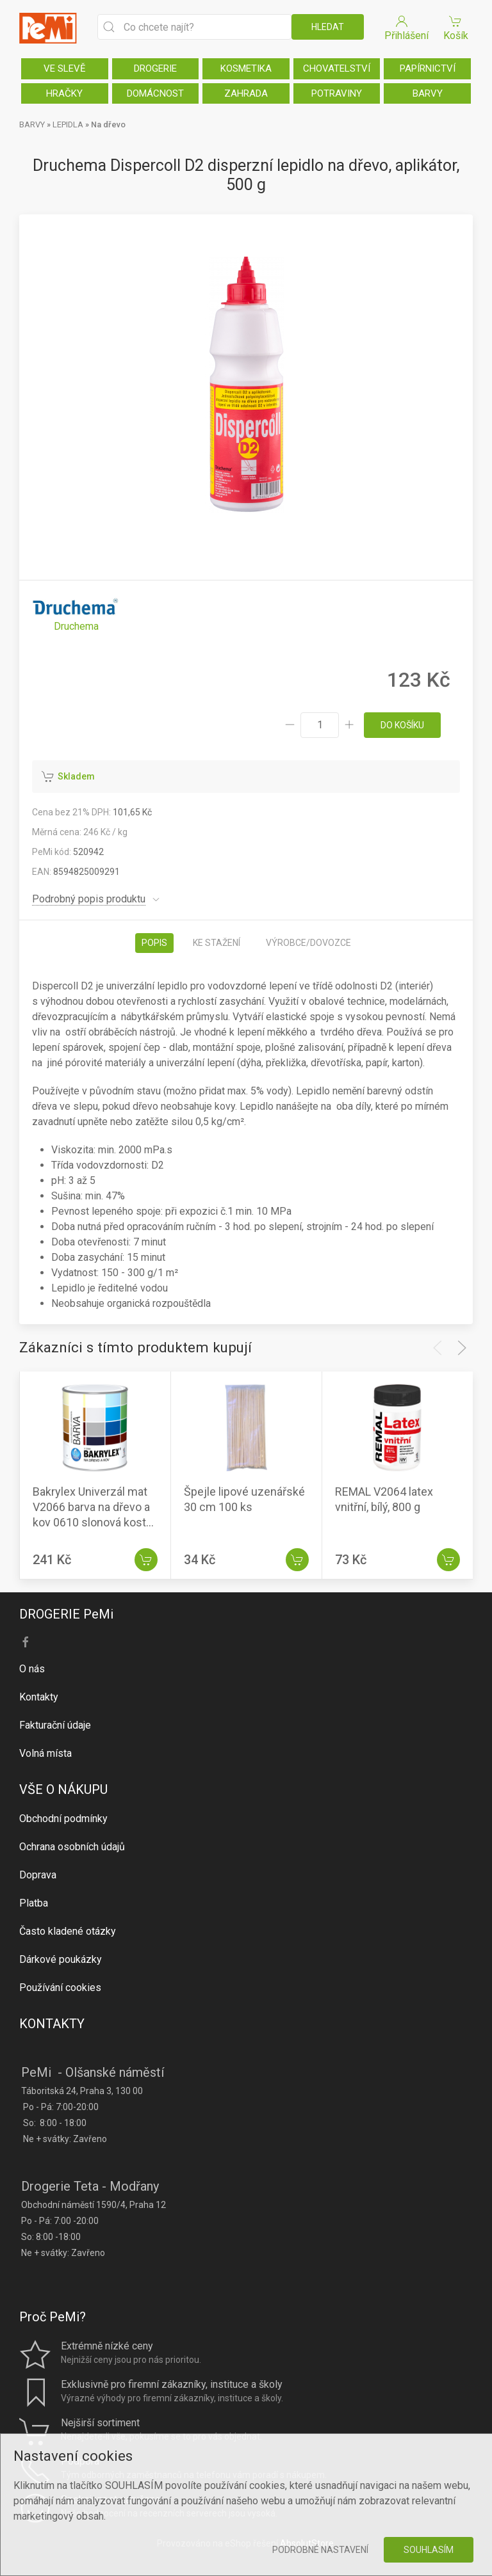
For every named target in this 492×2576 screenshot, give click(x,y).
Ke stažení (216, 943)
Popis (154, 943)
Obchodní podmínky (63, 1818)
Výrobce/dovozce (308, 943)
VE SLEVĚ (65, 68)
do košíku (402, 725)
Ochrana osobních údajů (72, 1847)
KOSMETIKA (246, 68)
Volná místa (45, 1753)
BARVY (428, 93)
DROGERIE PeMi (66, 1614)
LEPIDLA (68, 124)
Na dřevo (108, 124)
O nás (32, 1669)
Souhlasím (429, 2550)
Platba (33, 1903)
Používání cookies (60, 1987)
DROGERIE (155, 68)
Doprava (37, 1875)
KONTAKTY (52, 2023)
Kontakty (38, 1697)
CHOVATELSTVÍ (336, 68)
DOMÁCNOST (155, 93)
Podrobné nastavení (320, 2550)
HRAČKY (64, 93)
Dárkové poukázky (60, 1959)
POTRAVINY (336, 93)
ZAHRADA (246, 93)
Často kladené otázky (67, 1931)
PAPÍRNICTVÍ (427, 68)
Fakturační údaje (55, 1725)
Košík (455, 27)
